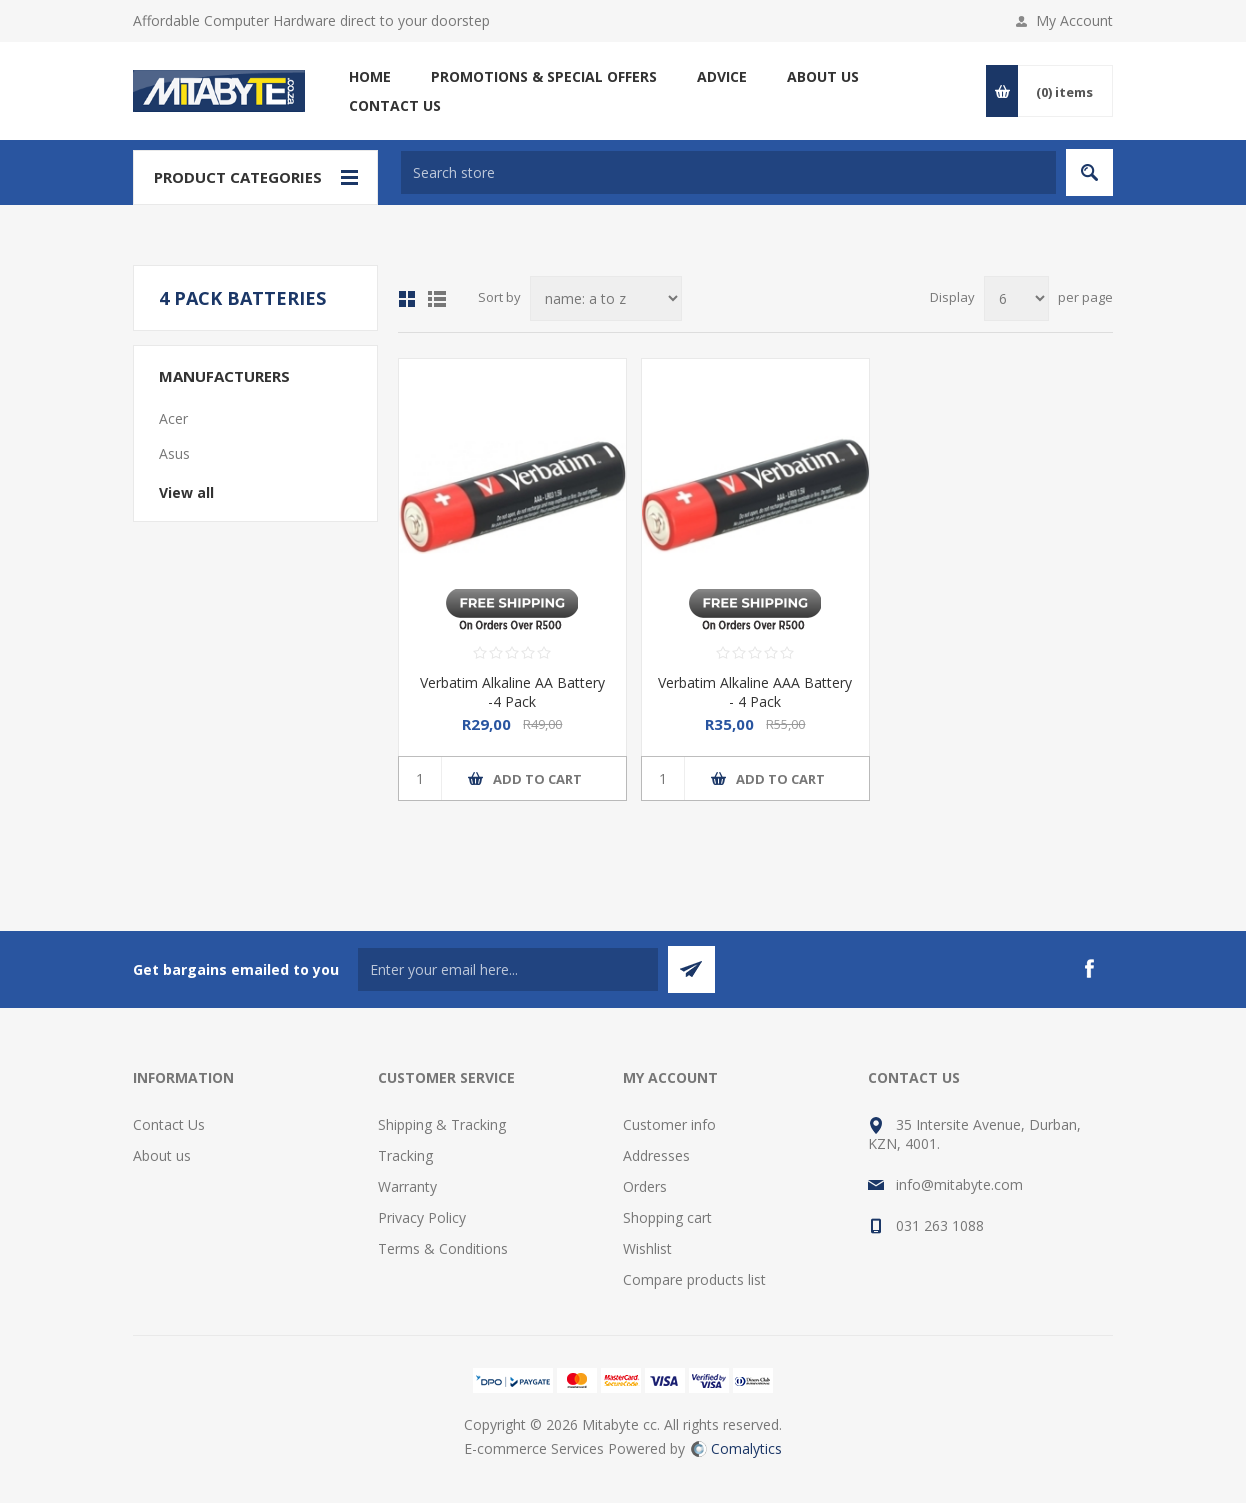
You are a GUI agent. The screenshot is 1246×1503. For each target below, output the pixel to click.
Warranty (407, 1186)
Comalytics (736, 1448)
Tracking (405, 1155)
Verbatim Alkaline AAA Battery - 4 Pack (755, 692)
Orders (645, 1186)
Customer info (669, 1124)
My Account (1074, 20)
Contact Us (169, 1124)
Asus (174, 453)
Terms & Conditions (443, 1248)
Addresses (656, 1155)
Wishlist (647, 1248)
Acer (173, 418)
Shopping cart (667, 1217)
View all (186, 492)
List (437, 299)
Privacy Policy (422, 1217)
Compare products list (694, 1279)
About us (162, 1155)
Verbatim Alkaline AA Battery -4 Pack (512, 692)
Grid (407, 299)
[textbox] (728, 172)
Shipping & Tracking (442, 1124)
